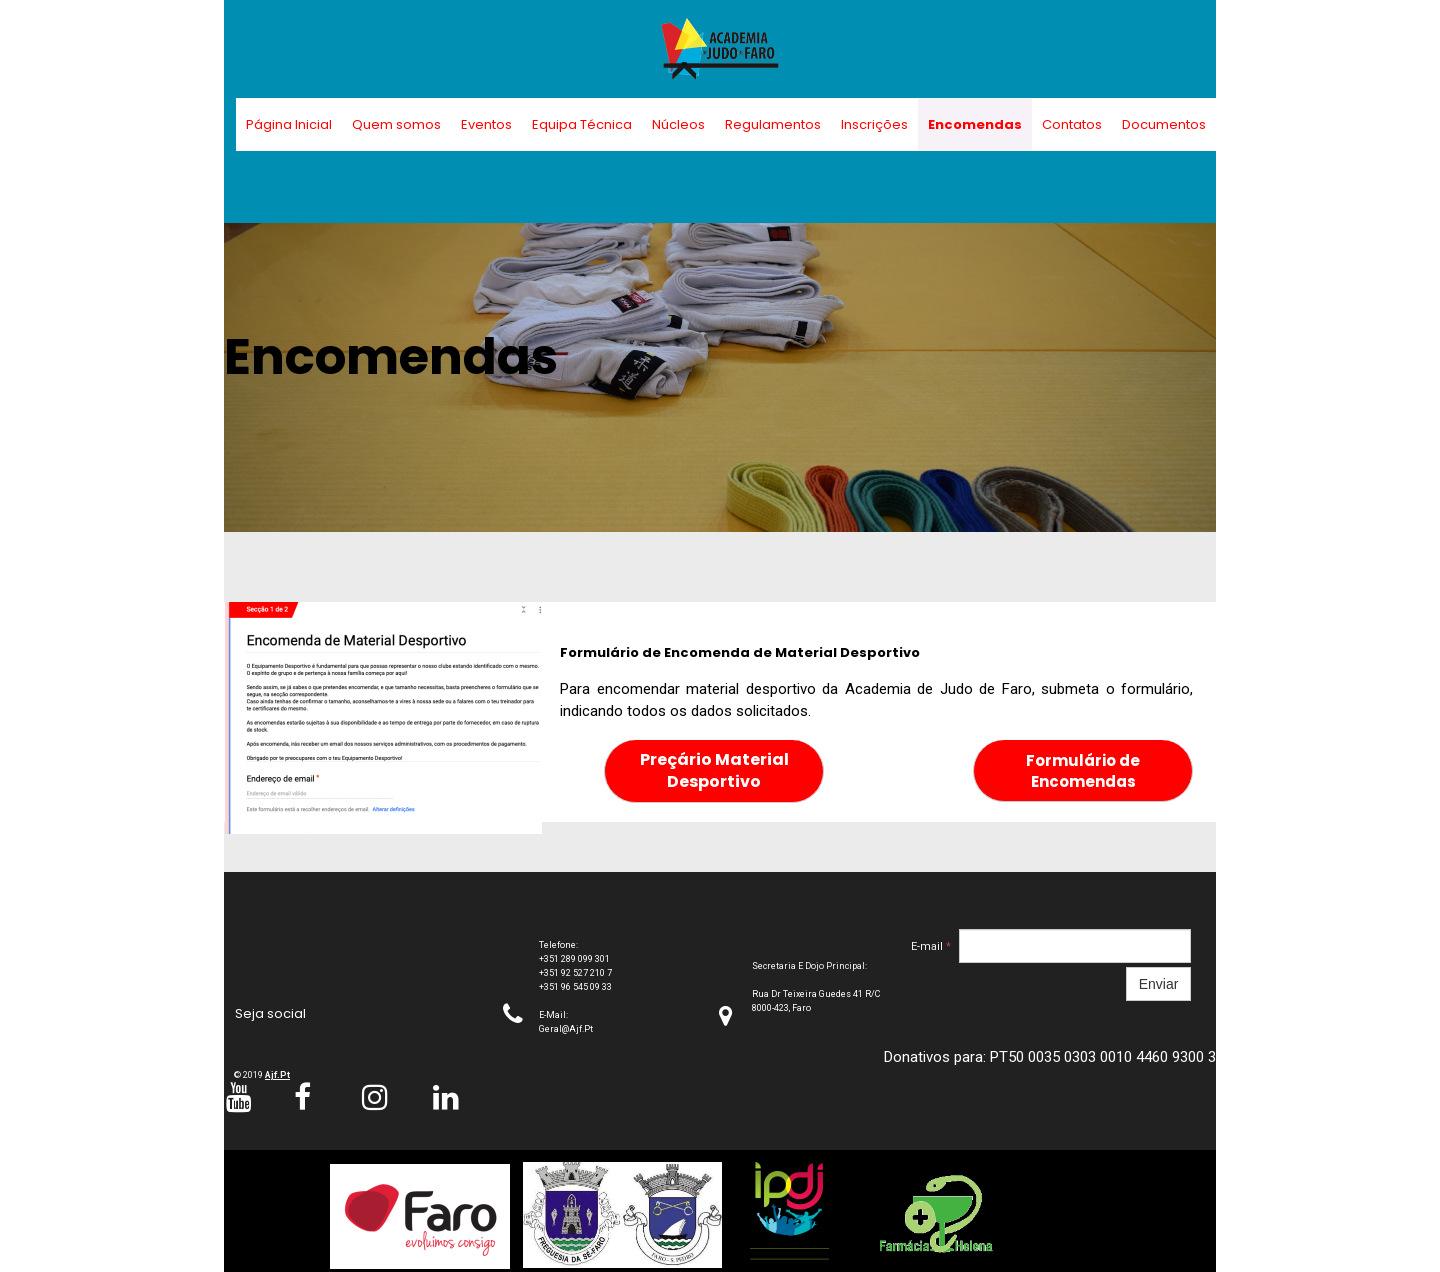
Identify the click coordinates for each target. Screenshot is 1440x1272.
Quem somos (396, 124)
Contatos (1072, 124)
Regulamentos (773, 124)
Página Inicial (289, 124)
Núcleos (678, 124)
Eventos (486, 124)
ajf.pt (277, 1075)
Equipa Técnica (582, 124)
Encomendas (975, 124)
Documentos (1164, 124)
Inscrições (874, 124)
